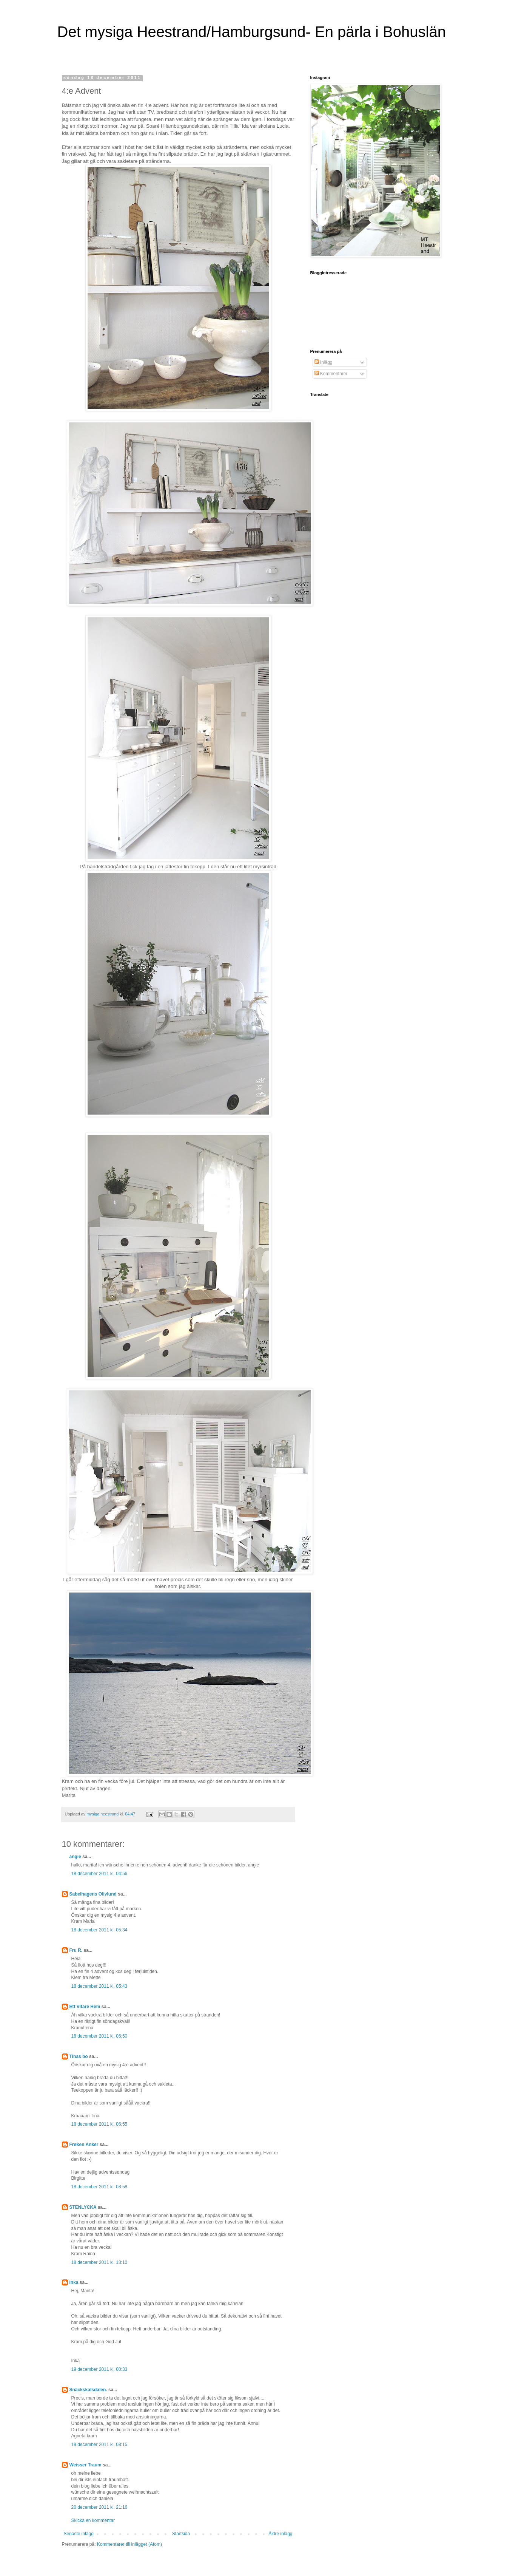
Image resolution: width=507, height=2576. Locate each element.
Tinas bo (78, 2056)
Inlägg (323, 362)
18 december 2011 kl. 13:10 (99, 2262)
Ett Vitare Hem (84, 2006)
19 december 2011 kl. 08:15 (99, 2444)
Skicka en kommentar (93, 2520)
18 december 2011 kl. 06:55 (99, 2124)
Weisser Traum (85, 2465)
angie (75, 1856)
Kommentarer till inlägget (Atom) (129, 2544)
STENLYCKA (83, 2207)
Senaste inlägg (79, 2533)
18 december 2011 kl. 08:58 (99, 2186)
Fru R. (76, 1950)
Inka (74, 2282)
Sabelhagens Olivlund (93, 1894)
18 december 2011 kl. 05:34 (99, 1930)
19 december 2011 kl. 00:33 (99, 2369)
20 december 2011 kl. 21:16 (99, 2507)
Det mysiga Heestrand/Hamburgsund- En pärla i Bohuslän (251, 31)
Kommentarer (331, 373)
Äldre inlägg (280, 2533)
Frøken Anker (84, 2144)
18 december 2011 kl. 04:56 (99, 1873)
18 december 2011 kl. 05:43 (99, 1986)
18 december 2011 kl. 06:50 (99, 2036)
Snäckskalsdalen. (88, 2389)
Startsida (181, 2533)
